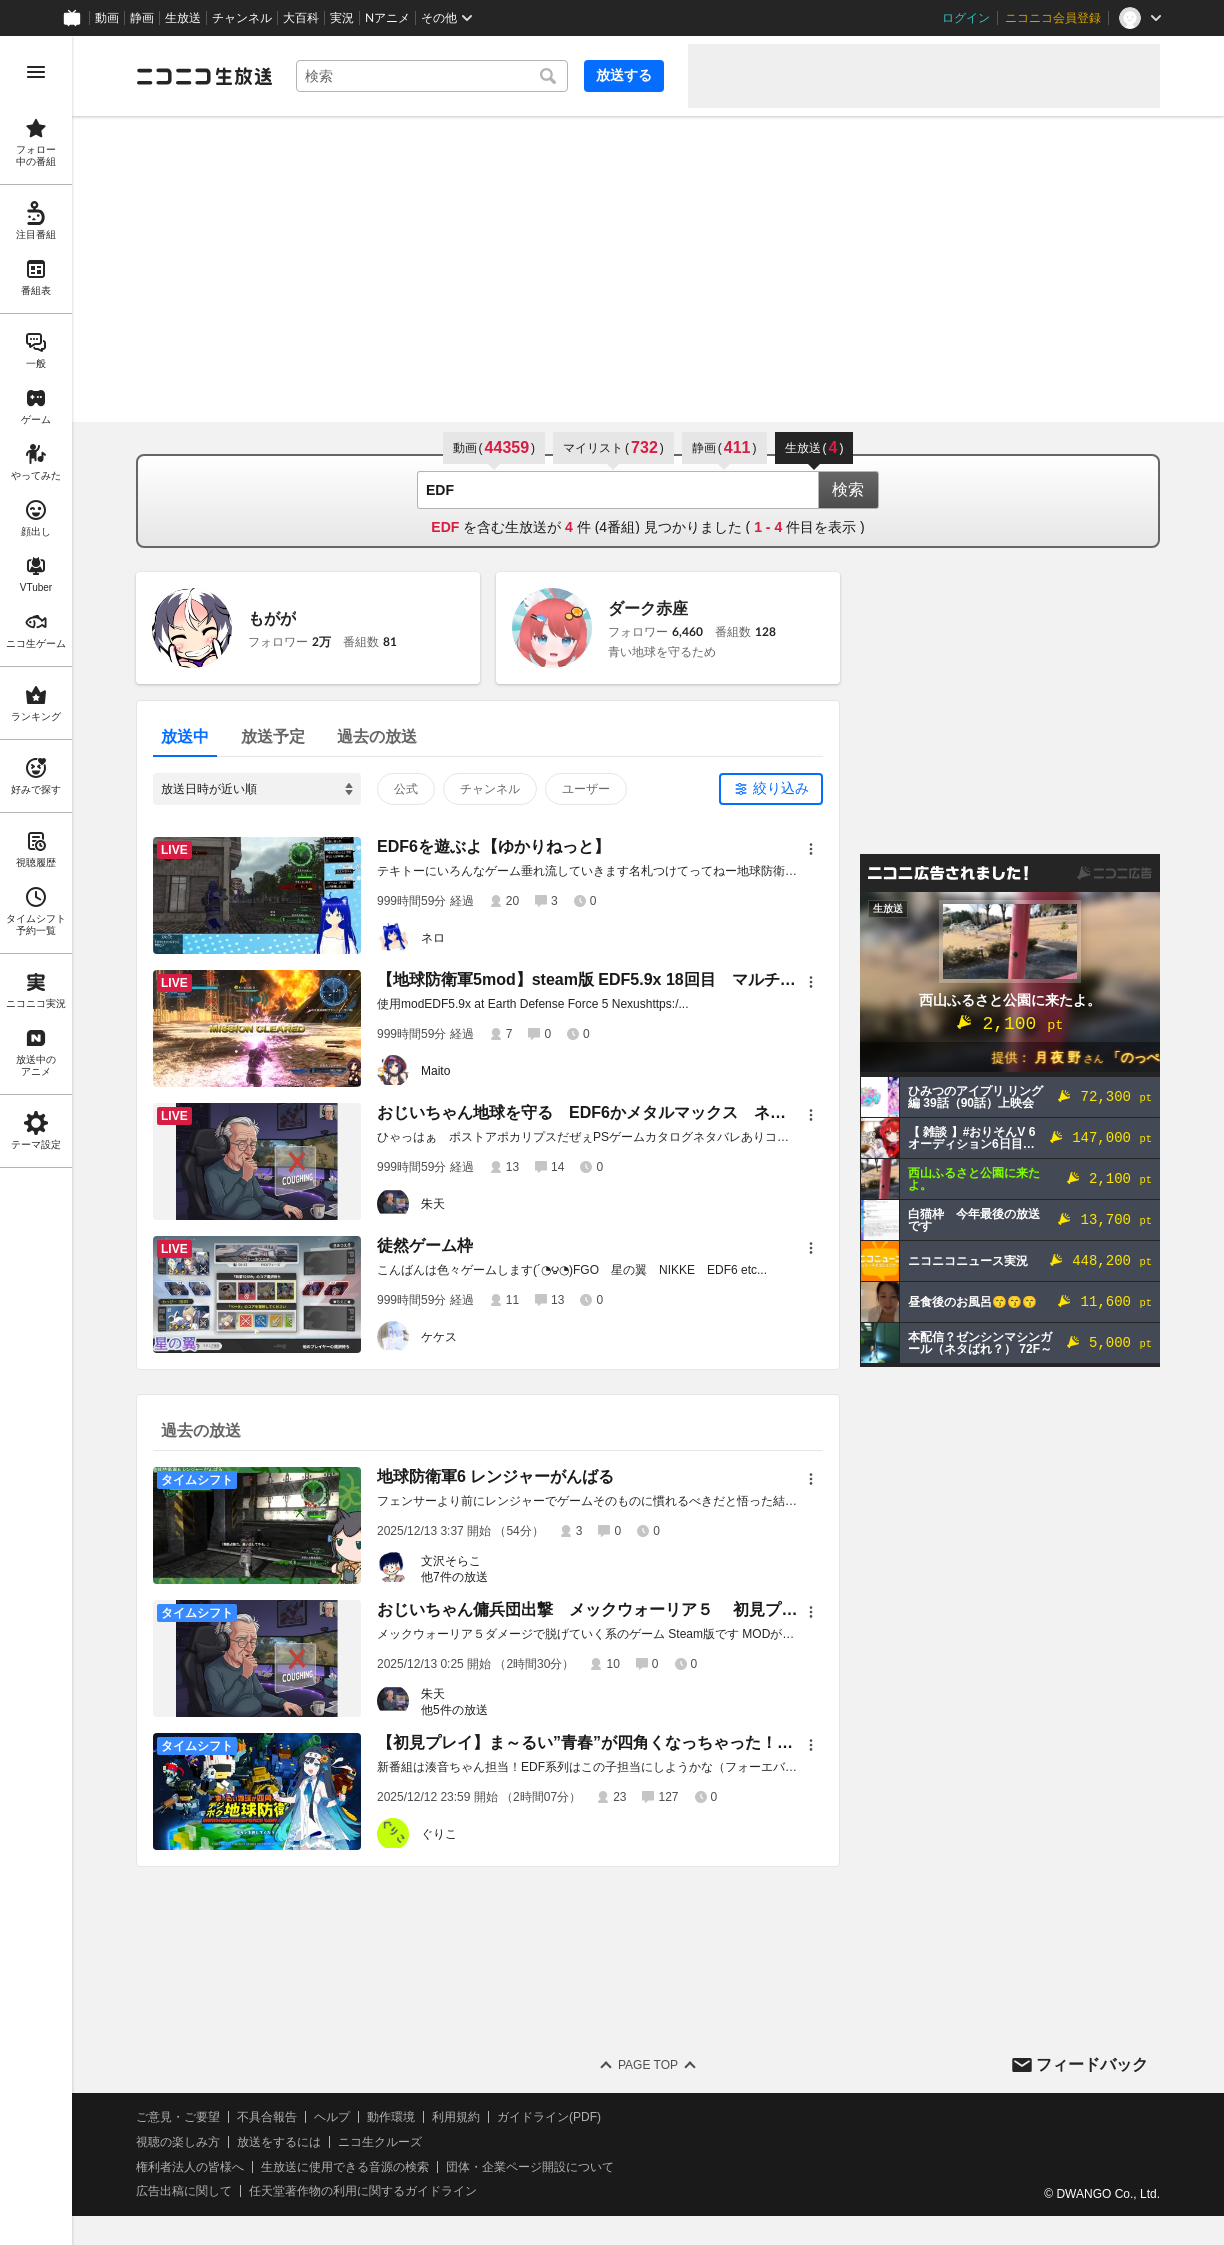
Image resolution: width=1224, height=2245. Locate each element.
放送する (624, 75)
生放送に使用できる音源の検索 (345, 2167)
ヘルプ (332, 2117)
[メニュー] (811, 849)
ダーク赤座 (648, 608)
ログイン (966, 18)
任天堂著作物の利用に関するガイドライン (363, 2191)
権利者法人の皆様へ (190, 2167)
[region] (36, 1140)
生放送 (183, 18)
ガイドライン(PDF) (549, 2117)
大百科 (301, 18)
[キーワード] (432, 76)
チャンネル (242, 18)
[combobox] (432, 76)
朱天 (433, 1204)
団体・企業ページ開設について (530, 2167)
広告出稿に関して (184, 2191)
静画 (142, 18)
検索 (848, 489)
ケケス (439, 1337)
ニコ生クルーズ (380, 2142)
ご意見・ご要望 (178, 2117)
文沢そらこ (451, 1561)
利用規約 (456, 2117)
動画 (107, 18)
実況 (342, 18)
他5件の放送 (454, 1710)
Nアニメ (387, 18)
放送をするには (279, 2142)
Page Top (648, 2065)
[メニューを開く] (36, 72)
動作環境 (391, 2117)
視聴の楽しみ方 (178, 2142)
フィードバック (1092, 2064)
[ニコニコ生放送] (204, 76)
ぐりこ (439, 1834)
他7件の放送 (454, 1577)
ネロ (433, 938)
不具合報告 (267, 2117)
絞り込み (781, 788)
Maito (435, 1071)
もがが (272, 618)
